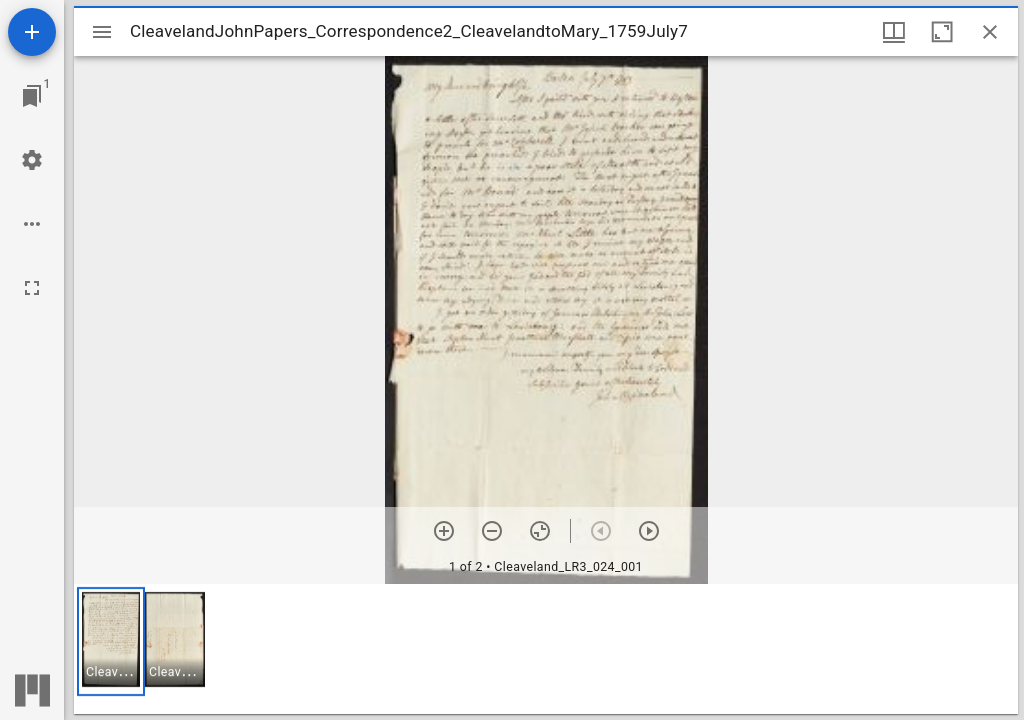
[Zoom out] (492, 531)
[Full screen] (32, 288)
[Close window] (990, 32)
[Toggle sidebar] (102, 32)
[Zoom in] (444, 531)
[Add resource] (32, 32)
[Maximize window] (942, 32)
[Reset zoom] (540, 531)
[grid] (546, 649)
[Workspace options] (32, 224)
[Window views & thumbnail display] (894, 32)
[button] (111, 641)
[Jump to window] (32, 96)
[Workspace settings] (32, 160)
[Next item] (649, 531)
